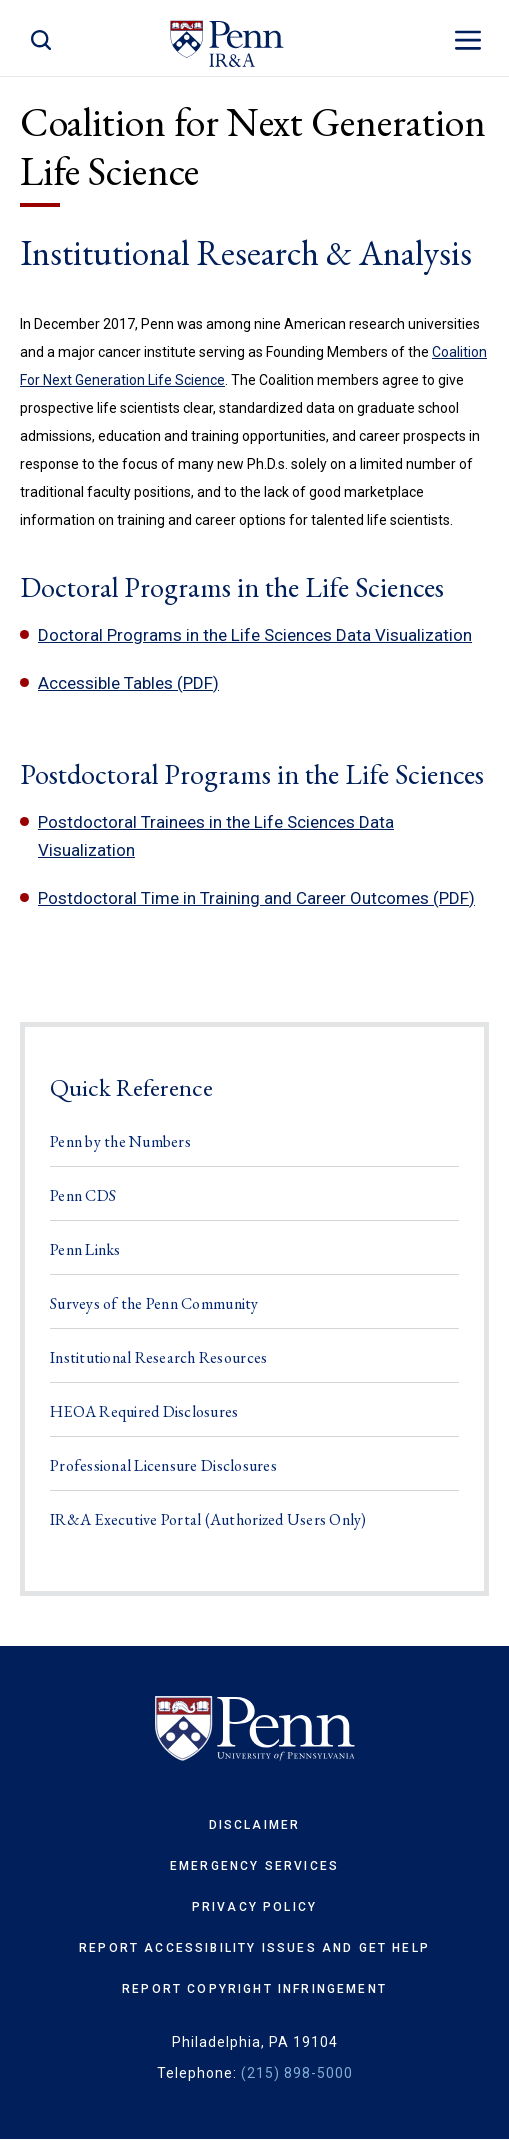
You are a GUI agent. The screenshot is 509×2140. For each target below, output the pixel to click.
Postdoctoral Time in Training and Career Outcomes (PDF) (256, 898)
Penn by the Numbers (120, 1141)
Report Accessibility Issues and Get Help (254, 1948)
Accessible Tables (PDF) (128, 683)
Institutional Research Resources (158, 1357)
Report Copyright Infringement (254, 1989)
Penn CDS (83, 1195)
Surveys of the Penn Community (154, 1303)
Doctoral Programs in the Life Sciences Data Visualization (255, 635)
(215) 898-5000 (297, 2073)
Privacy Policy (254, 1907)
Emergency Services (254, 1866)
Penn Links (85, 1249)
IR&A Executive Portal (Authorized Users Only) (208, 1519)
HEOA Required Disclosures (144, 1411)
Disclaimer (255, 1825)
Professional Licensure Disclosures (163, 1465)
